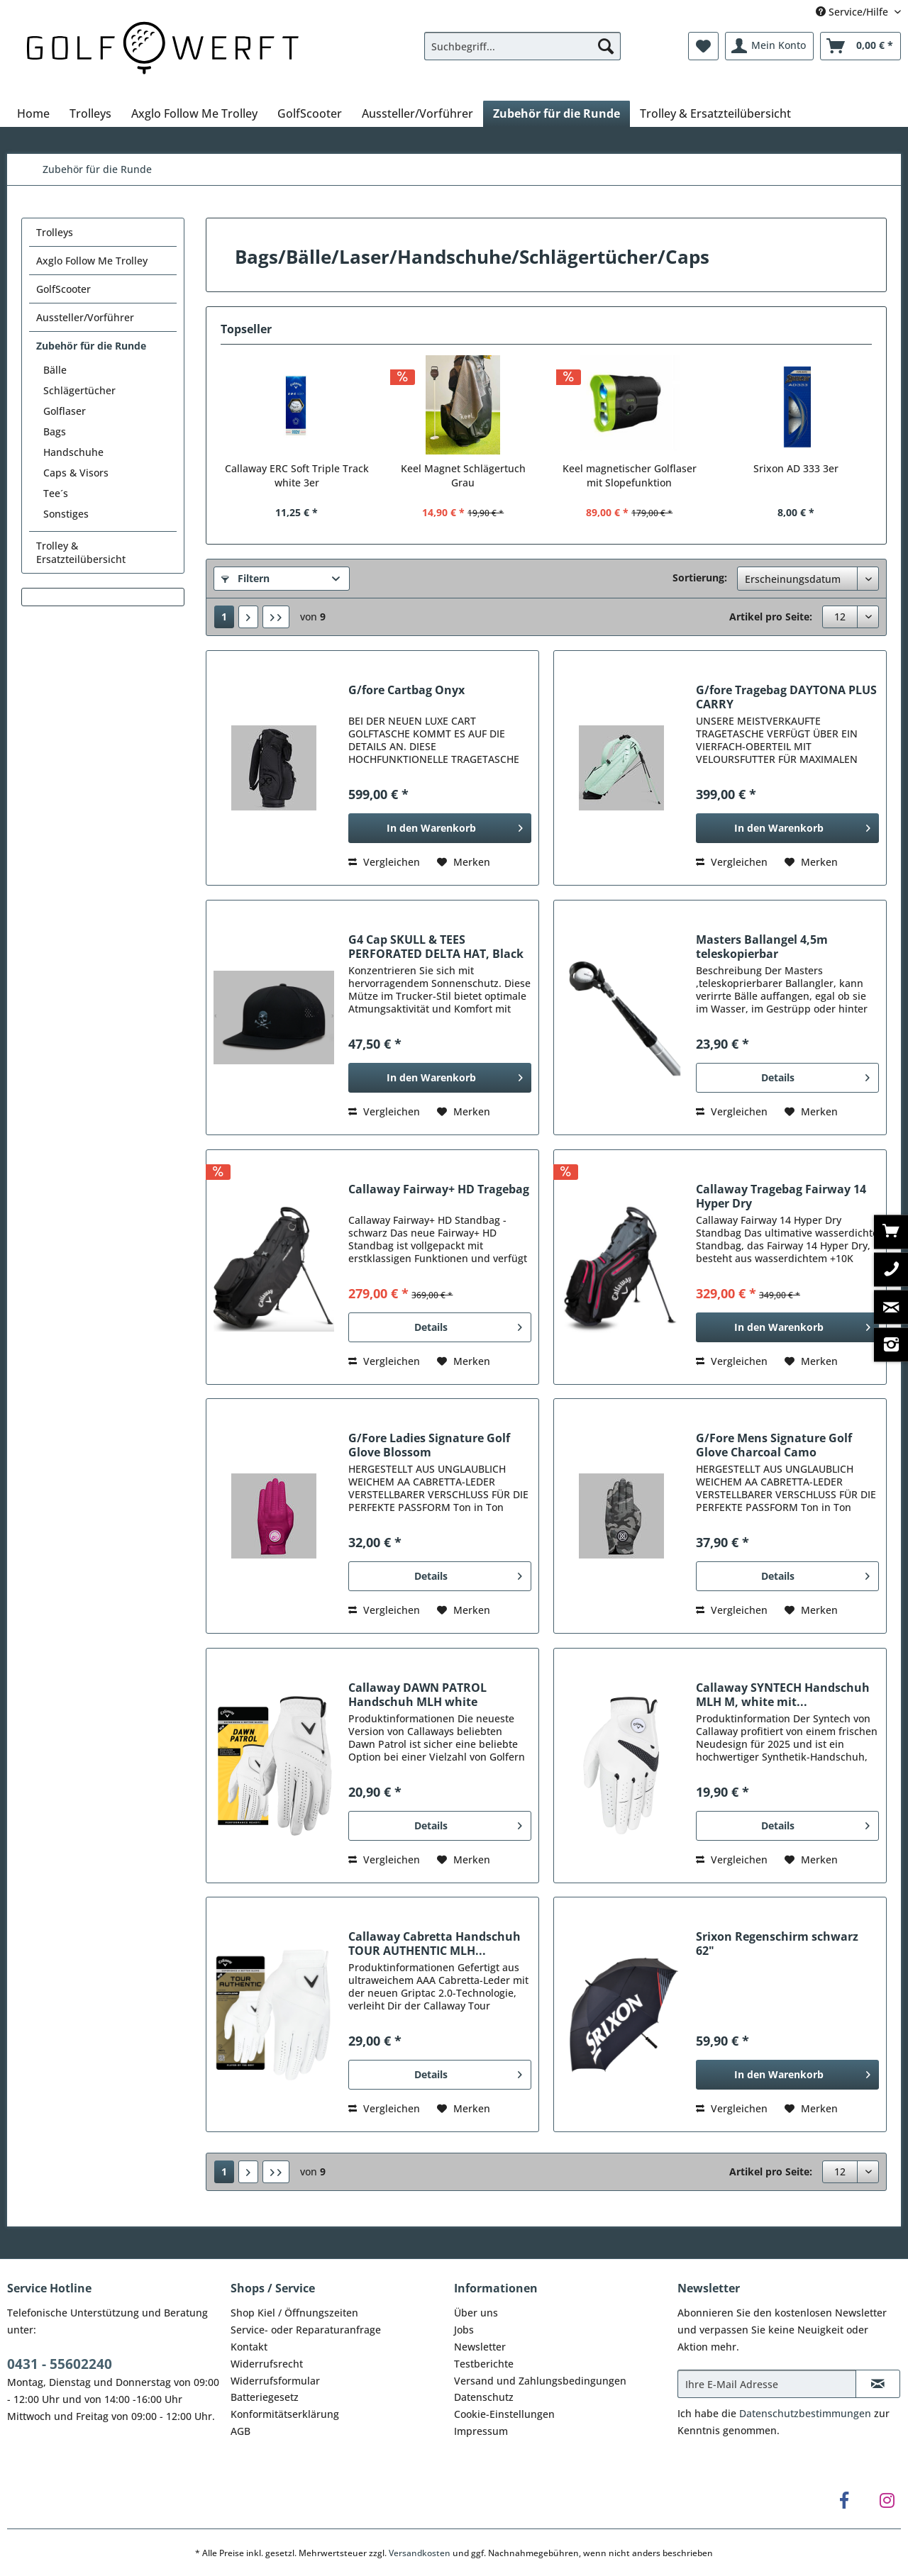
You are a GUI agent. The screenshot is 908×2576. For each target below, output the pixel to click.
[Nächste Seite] (248, 617)
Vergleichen (384, 862)
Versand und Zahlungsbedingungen (540, 2380)
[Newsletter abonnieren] (878, 2384)
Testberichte (484, 2363)
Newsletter (480, 2346)
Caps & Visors (76, 472)
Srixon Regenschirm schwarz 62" (777, 1943)
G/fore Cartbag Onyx (406, 690)
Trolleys (54, 232)
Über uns (476, 2312)
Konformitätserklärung (285, 2414)
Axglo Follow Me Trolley (92, 260)
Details (815, 1075)
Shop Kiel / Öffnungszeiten (294, 2312)
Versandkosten (419, 2553)
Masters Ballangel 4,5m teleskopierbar (762, 946)
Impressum (481, 2431)
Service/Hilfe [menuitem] (853, 11)
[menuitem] (522, 53)
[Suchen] (606, 46)
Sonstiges (66, 513)
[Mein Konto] (769, 46)
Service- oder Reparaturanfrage (306, 2329)
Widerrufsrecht (267, 2363)
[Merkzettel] (703, 46)
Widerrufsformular (275, 2380)
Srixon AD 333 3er (795, 468)
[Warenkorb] (860, 46)
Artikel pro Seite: (770, 616)
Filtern (245, 578)
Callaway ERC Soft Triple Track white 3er (297, 475)
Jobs (464, 2329)
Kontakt (249, 2346)
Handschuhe (73, 452)
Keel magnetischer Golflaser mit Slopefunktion (630, 475)
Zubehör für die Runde (91, 345)
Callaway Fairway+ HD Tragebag (438, 1189)
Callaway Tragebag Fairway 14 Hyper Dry (781, 1196)
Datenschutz (484, 2397)
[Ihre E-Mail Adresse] (766, 2384)
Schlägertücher (79, 390)
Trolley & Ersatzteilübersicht (81, 552)
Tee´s (55, 493)
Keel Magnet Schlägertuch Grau (463, 475)
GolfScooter (63, 289)
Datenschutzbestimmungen (805, 2413)
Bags (54, 431)
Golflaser (64, 411)
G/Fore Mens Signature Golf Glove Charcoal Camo (774, 1445)
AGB (240, 2431)
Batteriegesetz (265, 2397)
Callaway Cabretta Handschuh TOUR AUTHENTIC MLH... (434, 1943)
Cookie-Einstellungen (504, 2414)
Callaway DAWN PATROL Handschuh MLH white (417, 1694)
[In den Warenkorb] (439, 828)
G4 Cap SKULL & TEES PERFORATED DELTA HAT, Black (436, 946)
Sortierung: (699, 577)
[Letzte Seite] (275, 617)
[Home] (33, 113)
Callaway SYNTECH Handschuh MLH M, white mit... (783, 1694)
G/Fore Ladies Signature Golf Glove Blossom (429, 1445)
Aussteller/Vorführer (85, 317)
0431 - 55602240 (59, 2364)
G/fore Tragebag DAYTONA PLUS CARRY (786, 697)
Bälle (55, 370)
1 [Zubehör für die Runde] (224, 616)
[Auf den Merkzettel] (463, 862)
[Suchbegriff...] (522, 46)
